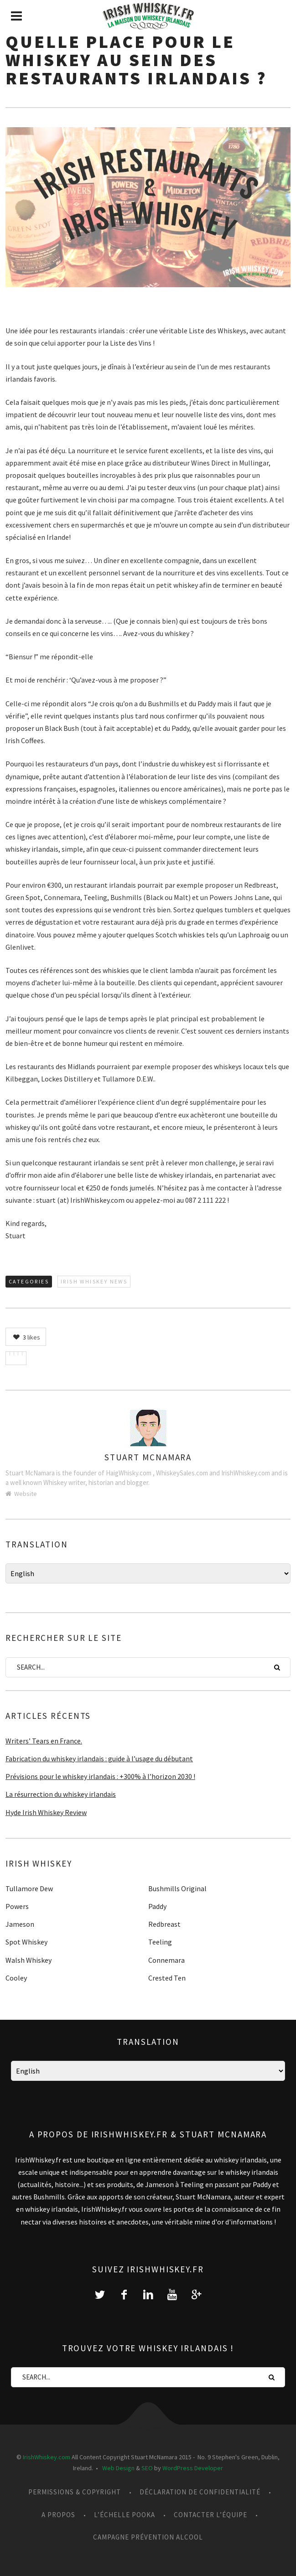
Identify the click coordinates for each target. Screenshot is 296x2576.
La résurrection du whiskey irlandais (60, 1794)
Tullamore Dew (29, 1888)
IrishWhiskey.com (46, 2457)
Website (21, 1494)
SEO (147, 2468)
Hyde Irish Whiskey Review (46, 1812)
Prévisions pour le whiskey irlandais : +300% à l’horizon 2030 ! (100, 1776)
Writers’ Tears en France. (43, 1740)
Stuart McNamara (148, 1457)
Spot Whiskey (26, 1941)
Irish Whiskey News (94, 1281)
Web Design (118, 2468)
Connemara (166, 1960)
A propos (58, 2514)
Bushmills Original (177, 1888)
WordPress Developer (192, 2468)
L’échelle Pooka (124, 2514)
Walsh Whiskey (28, 1960)
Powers (17, 1906)
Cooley (16, 1977)
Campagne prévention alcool (148, 2537)
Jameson (19, 1924)
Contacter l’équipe (210, 2514)
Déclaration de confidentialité (200, 2492)
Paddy (157, 1906)
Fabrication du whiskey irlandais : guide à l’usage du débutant (99, 1758)
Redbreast (164, 1924)
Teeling (160, 1941)
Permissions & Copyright (74, 2492)
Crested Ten (167, 1977)
